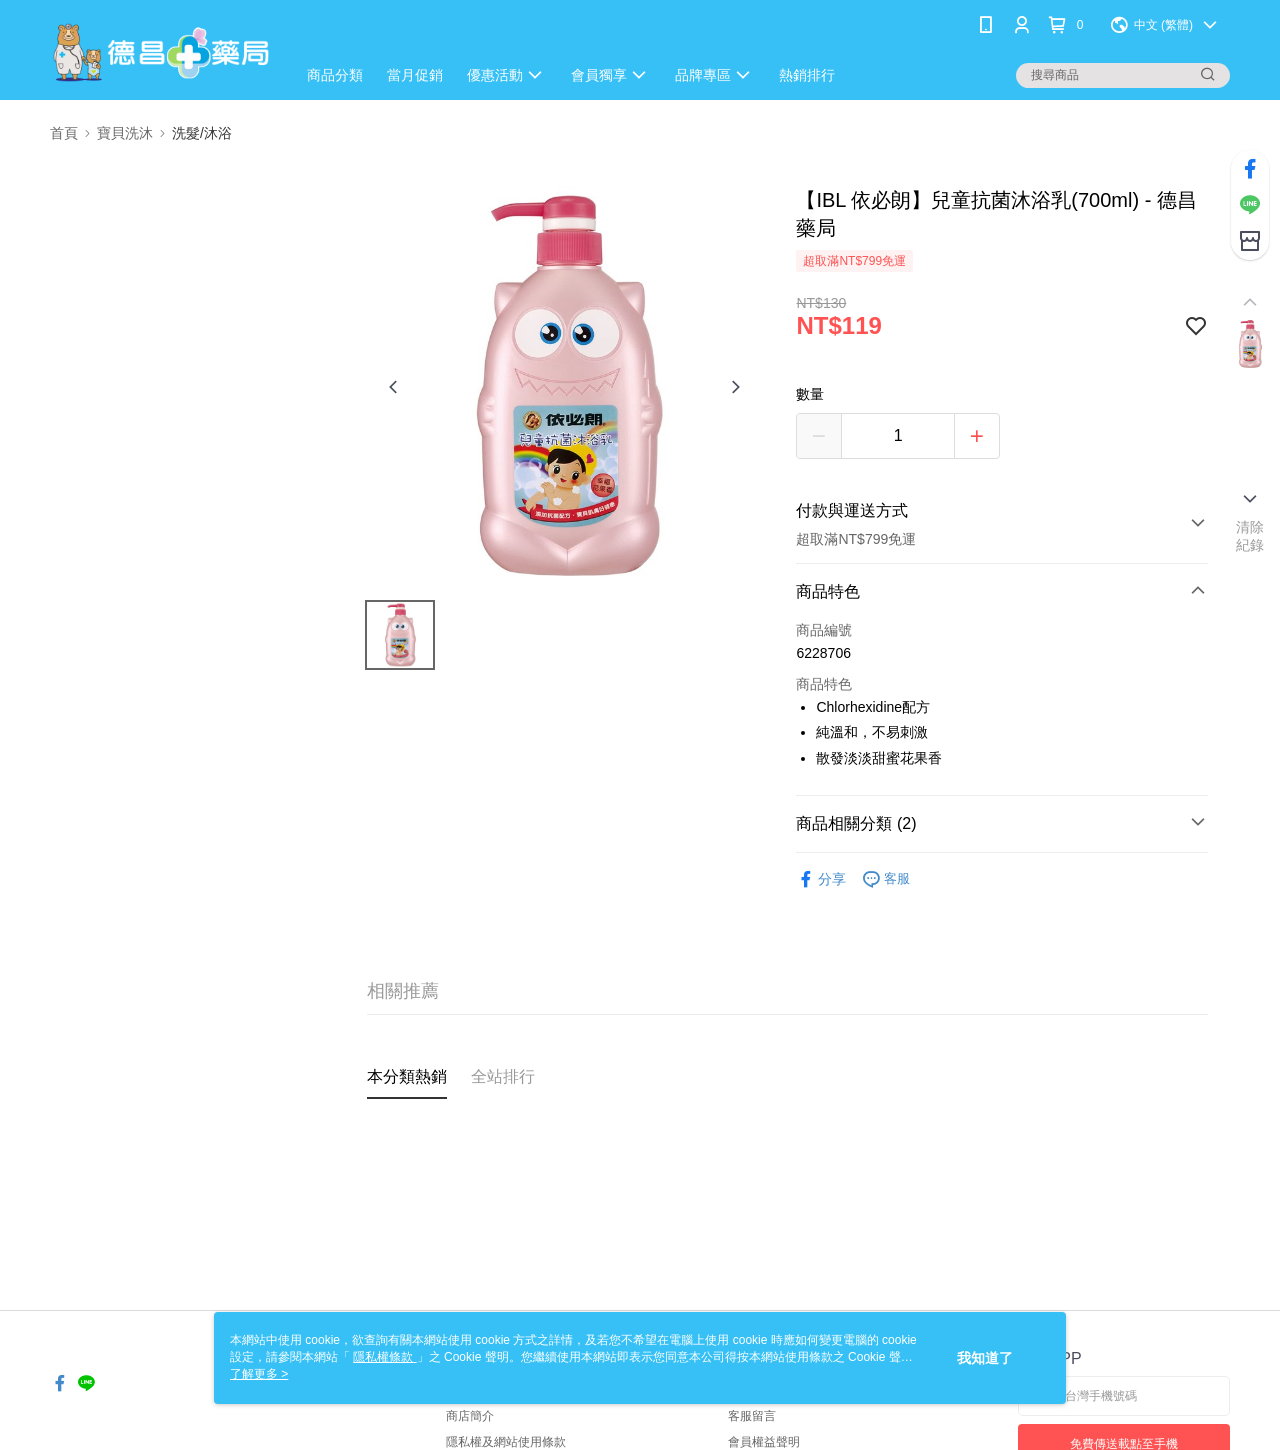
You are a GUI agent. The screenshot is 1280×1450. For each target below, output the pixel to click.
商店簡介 (470, 1416)
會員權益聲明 (764, 1442)
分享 (821, 879)
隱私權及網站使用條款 (506, 1442)
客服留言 (752, 1416)
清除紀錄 (1250, 536)
